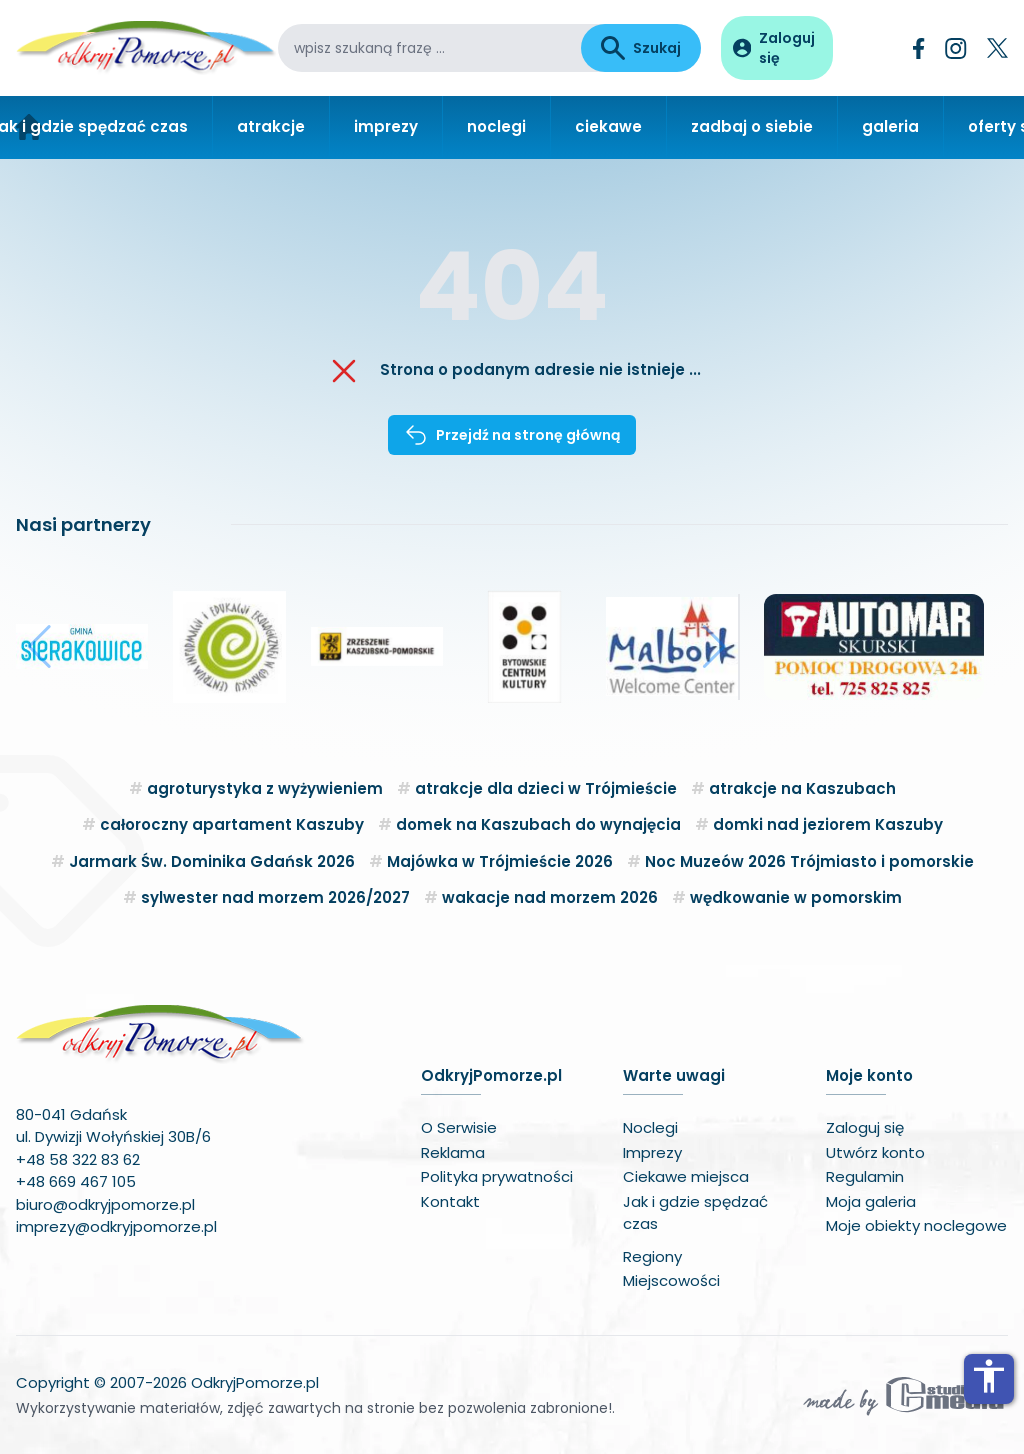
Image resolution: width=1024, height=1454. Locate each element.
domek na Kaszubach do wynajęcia (538, 824)
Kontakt (450, 1201)
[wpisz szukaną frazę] (429, 48)
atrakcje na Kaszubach (802, 788)
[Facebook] (919, 48)
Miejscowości (671, 1280)
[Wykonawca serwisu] (904, 1395)
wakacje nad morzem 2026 (550, 897)
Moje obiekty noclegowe (916, 1225)
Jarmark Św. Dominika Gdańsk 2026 (212, 861)
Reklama (453, 1152)
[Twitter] (997, 48)
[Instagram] (956, 48)
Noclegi (650, 1127)
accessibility (989, 1376)
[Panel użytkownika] (777, 48)
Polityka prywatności (497, 1176)
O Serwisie (459, 1127)
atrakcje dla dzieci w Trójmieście (546, 788)
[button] (39, 647)
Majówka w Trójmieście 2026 (500, 861)
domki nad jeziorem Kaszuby (828, 824)
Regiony (652, 1256)
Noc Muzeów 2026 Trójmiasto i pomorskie (809, 861)
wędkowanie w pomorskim (796, 897)
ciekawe (608, 126)
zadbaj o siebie (752, 126)
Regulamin (865, 1176)
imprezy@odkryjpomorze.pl (116, 1226)
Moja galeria (871, 1201)
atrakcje (271, 126)
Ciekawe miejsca (686, 1176)
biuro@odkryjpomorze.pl (105, 1204)
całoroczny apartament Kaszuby (232, 824)
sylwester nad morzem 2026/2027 (275, 897)
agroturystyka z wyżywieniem (265, 788)
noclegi (496, 126)
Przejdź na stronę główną (512, 435)
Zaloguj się (865, 1127)
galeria (890, 126)
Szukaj (641, 48)
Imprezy (652, 1152)
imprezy (386, 126)
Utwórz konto (875, 1152)
